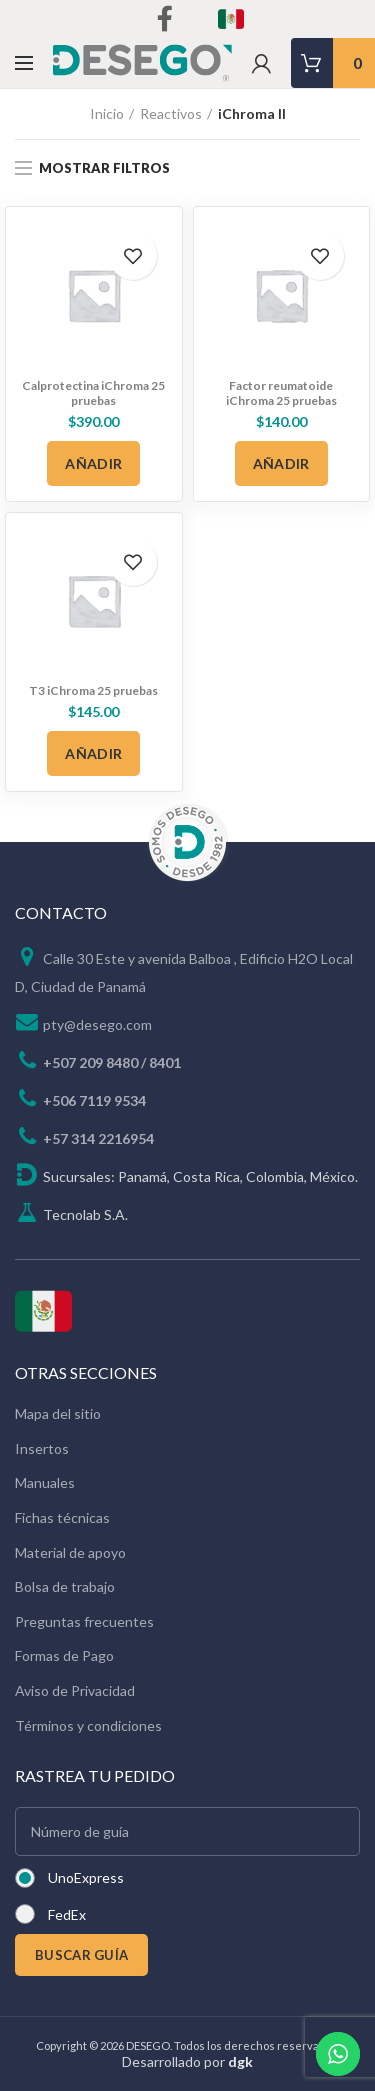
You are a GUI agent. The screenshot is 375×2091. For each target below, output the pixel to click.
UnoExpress (86, 1877)
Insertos (42, 1448)
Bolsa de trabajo (65, 1586)
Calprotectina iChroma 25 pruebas (93, 393)
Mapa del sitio (58, 1413)
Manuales (45, 1482)
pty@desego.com (97, 1024)
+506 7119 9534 (94, 1100)
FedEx (67, 1914)
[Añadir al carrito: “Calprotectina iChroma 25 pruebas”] (93, 463)
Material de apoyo (70, 1552)
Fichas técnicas (62, 1517)
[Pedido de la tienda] (345, 170)
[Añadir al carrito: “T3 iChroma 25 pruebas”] (93, 753)
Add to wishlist (133, 256)
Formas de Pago (64, 1655)
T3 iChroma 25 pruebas (93, 690)
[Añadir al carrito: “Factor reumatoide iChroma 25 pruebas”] (281, 463)
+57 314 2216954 (98, 1138)
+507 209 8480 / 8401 (112, 1062)
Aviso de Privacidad (75, 1690)
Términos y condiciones (88, 1725)
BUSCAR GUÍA (81, 1955)
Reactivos (171, 113)
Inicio (107, 113)
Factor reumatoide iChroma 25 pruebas (281, 393)
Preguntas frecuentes (84, 1621)
